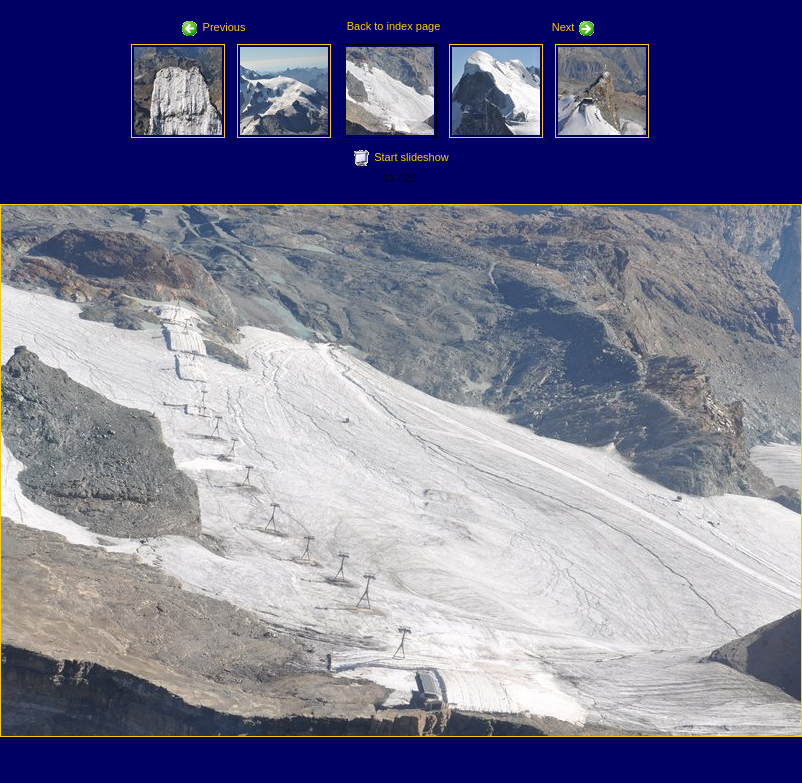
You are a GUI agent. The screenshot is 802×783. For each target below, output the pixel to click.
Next (574, 27)
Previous (214, 27)
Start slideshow (411, 157)
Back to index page (394, 26)
